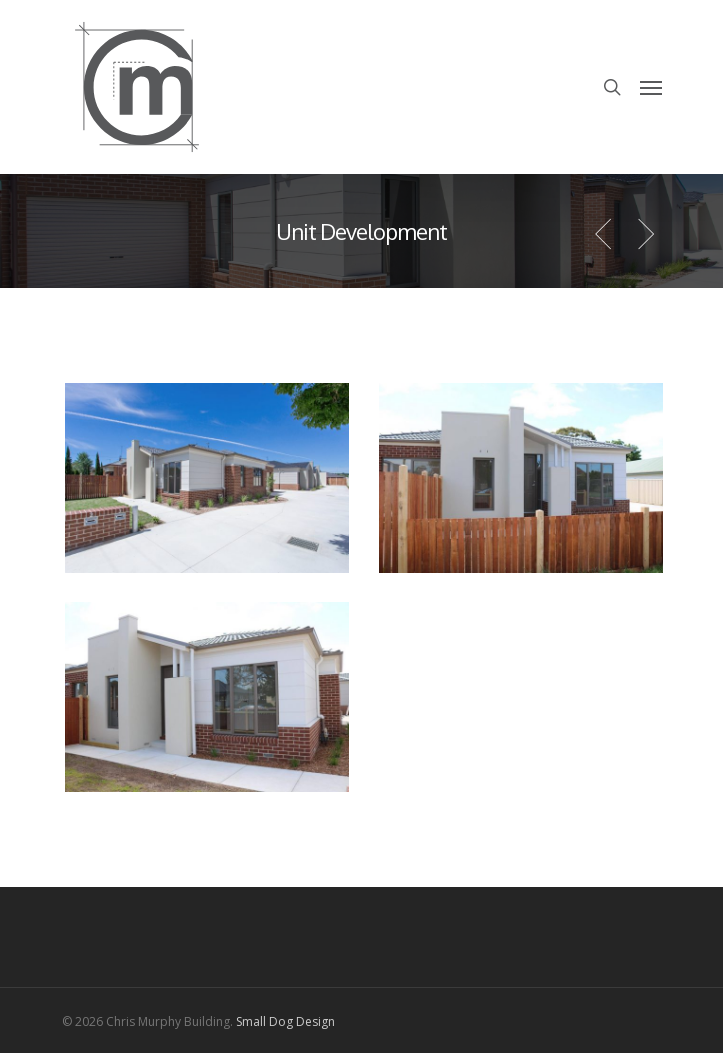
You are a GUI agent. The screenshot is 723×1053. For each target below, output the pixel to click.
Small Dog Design (285, 1021)
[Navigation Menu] (651, 87)
